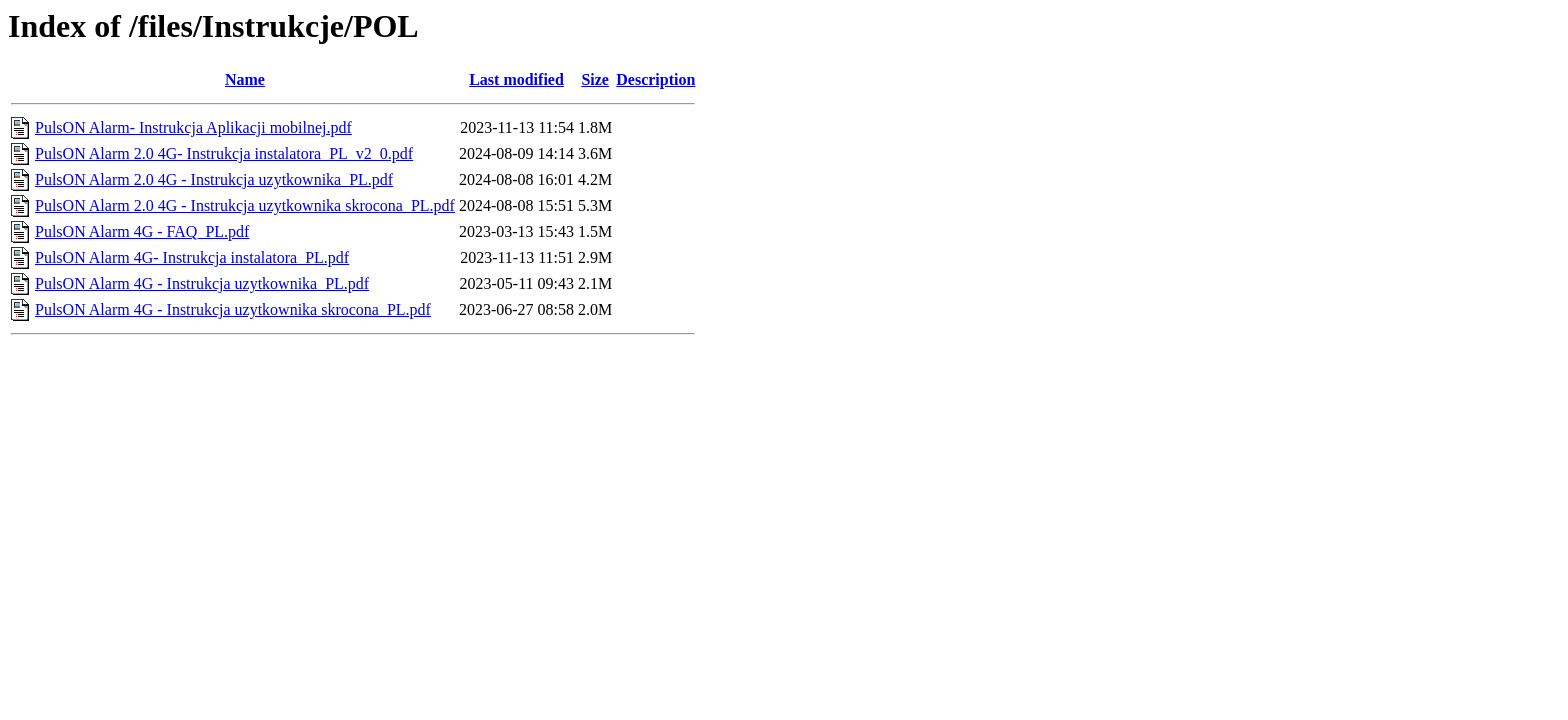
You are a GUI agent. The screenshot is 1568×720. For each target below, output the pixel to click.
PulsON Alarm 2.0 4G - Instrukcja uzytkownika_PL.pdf (214, 179)
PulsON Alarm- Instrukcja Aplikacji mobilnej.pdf (193, 127)
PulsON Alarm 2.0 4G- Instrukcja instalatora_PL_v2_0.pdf (224, 153)
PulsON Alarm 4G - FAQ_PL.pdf (142, 231)
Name (245, 79)
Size (595, 79)
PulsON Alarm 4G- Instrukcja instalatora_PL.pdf (192, 257)
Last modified (516, 79)
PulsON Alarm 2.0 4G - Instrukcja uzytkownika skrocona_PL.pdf (245, 205)
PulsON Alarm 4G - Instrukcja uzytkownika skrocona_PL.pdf (233, 309)
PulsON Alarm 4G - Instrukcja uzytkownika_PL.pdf (202, 283)
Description (655, 79)
